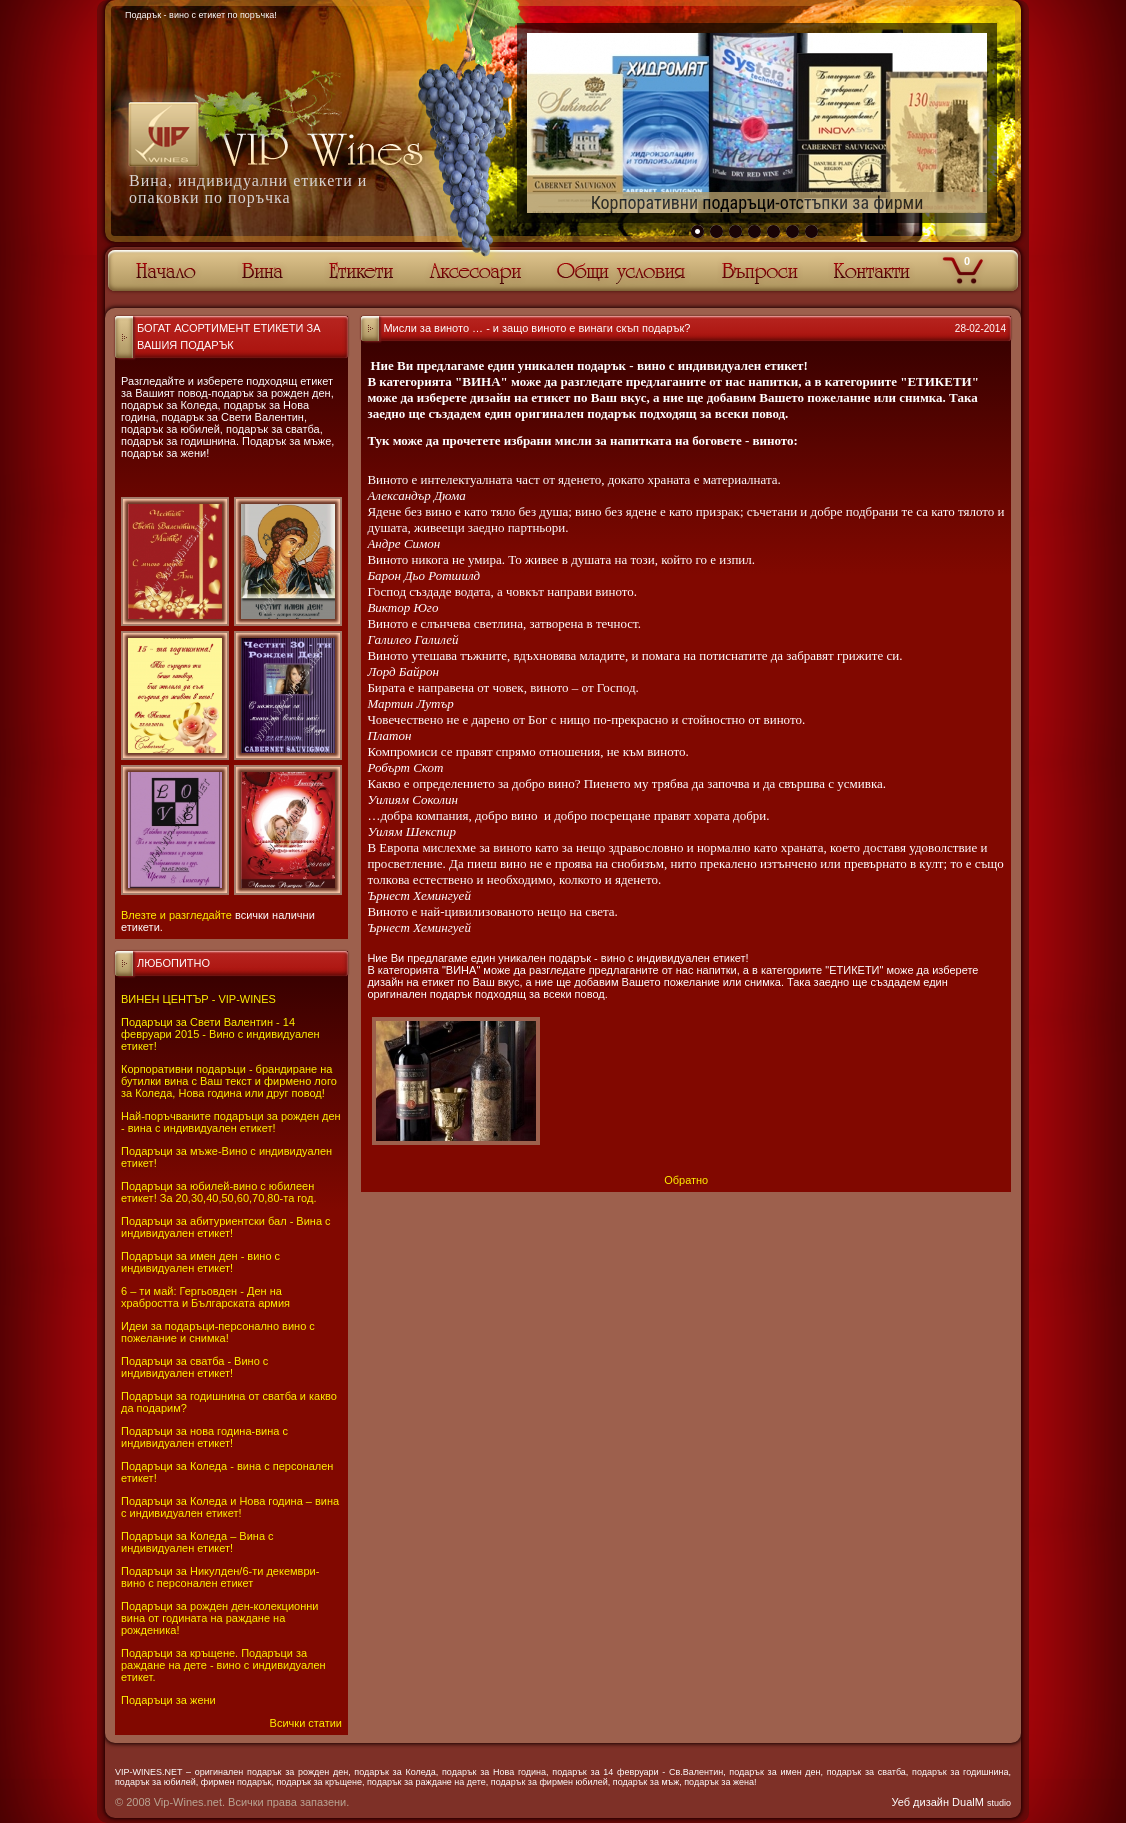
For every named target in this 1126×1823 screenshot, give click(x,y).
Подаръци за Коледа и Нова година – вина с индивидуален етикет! (230, 1507)
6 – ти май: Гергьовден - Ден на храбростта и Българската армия (205, 1297)
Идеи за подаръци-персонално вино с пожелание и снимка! (218, 1332)
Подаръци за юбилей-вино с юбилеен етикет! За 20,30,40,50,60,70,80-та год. (218, 1192)
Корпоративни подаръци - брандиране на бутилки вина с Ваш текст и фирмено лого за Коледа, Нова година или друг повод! (229, 1081)
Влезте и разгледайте (176, 915)
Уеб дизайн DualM (951, 1802)
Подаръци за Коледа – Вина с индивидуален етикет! (197, 1542)
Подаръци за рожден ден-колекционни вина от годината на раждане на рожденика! (219, 1618)
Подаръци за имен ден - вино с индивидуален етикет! (200, 1262)
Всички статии (306, 1723)
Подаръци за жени (168, 1700)
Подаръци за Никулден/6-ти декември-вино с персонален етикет (220, 1577)
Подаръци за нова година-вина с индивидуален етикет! (204, 1437)
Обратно (686, 1180)
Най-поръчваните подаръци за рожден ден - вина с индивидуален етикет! (231, 1122)
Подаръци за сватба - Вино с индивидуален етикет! (194, 1367)
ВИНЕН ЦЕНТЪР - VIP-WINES (198, 999)
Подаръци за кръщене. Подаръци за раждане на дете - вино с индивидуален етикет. (223, 1665)
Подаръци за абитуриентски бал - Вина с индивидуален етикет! (226, 1227)
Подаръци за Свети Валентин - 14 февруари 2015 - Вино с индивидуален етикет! (220, 1034)
